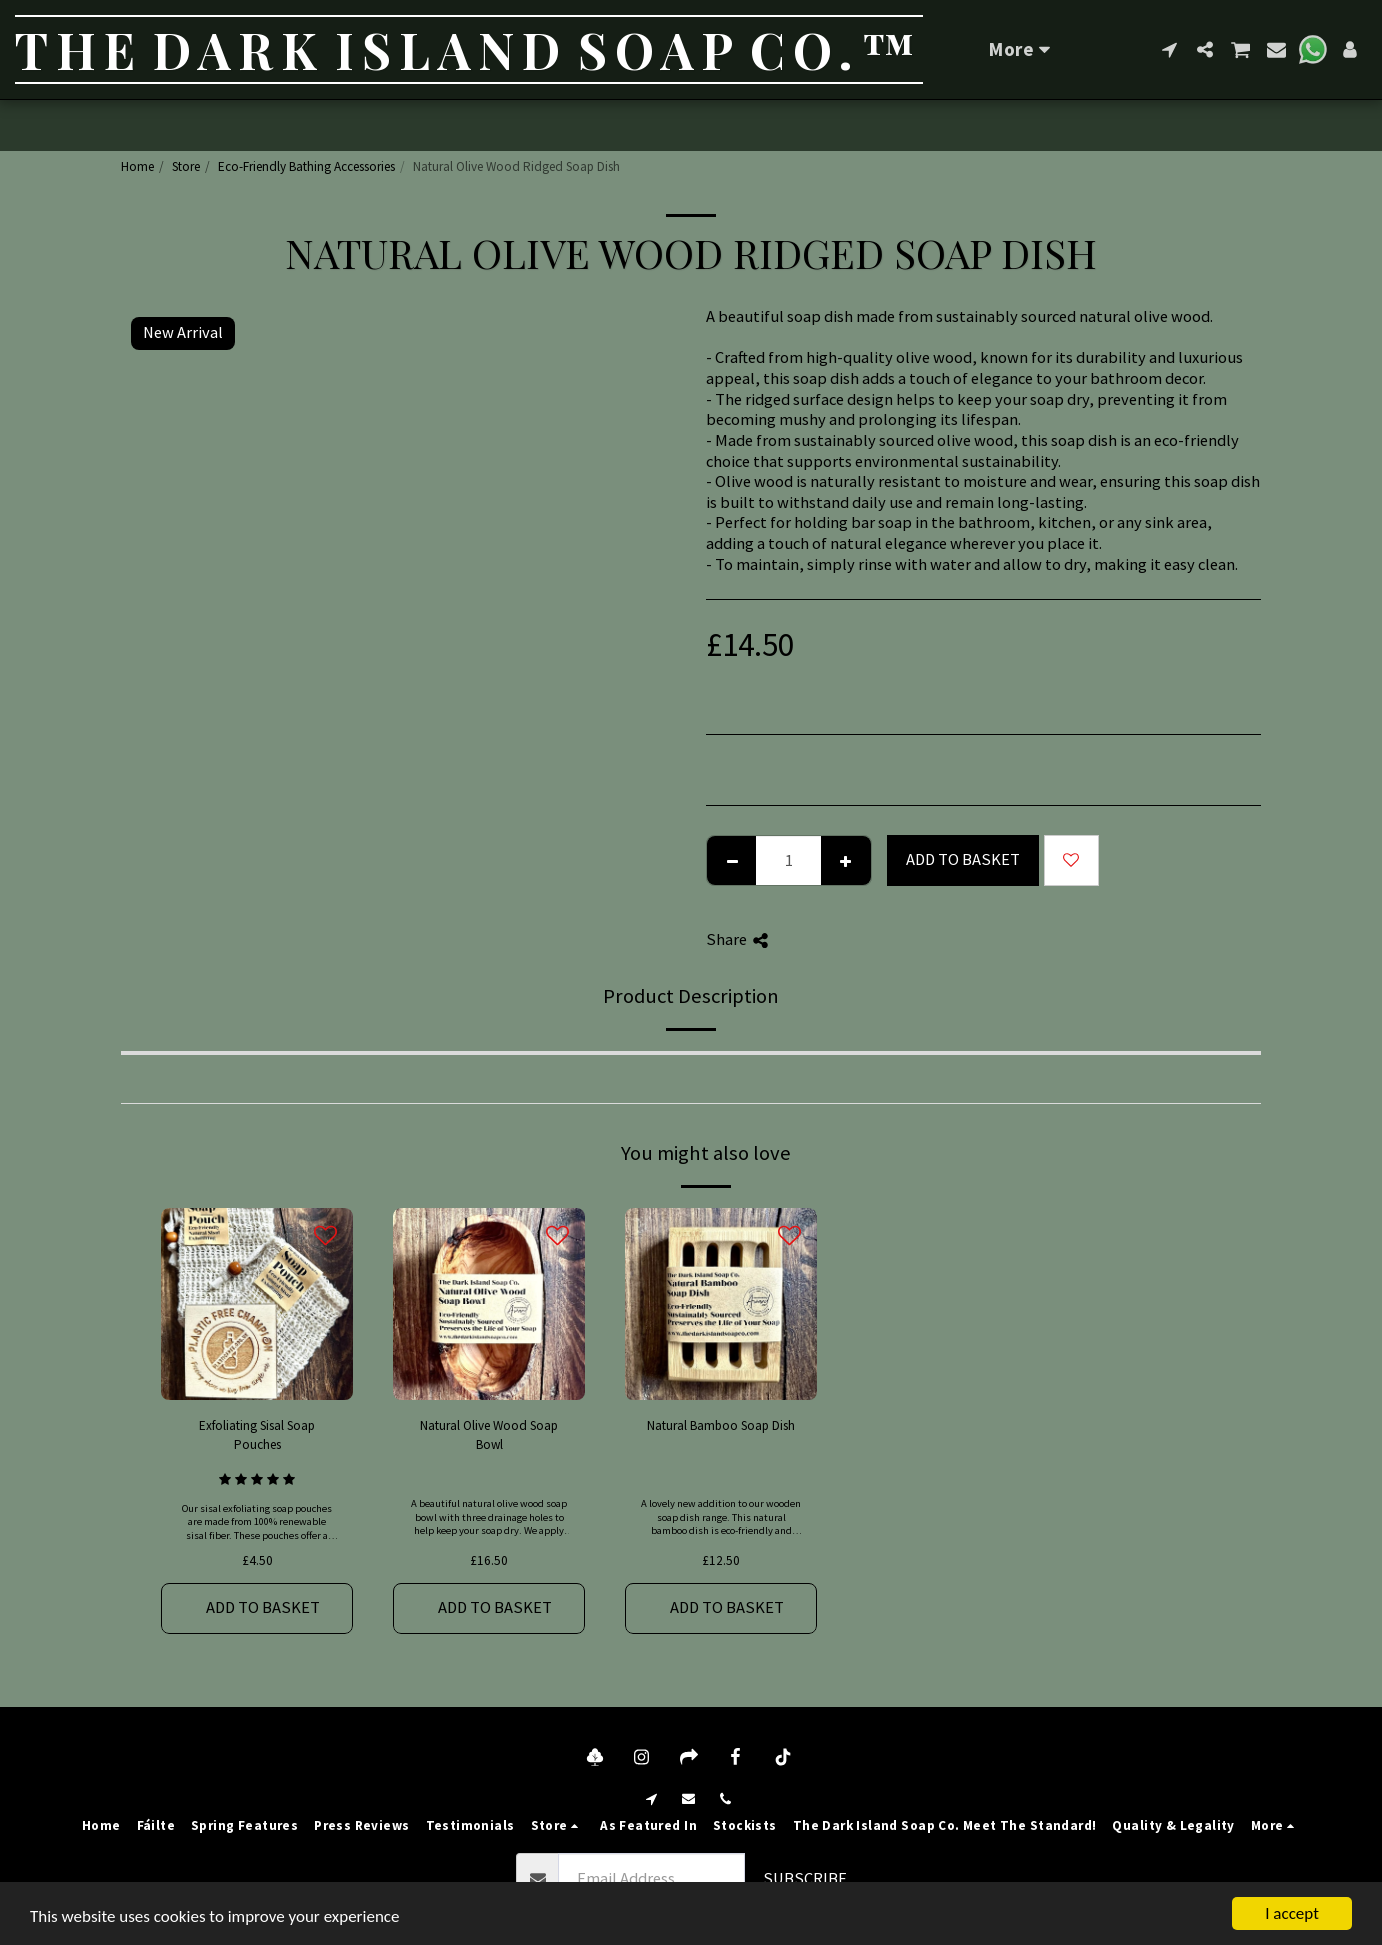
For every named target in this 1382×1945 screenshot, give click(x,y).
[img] (257, 1304)
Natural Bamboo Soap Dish (721, 1425)
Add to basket (963, 859)
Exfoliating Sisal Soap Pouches (257, 1435)
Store (186, 166)
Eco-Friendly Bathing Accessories (306, 166)
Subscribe (805, 1878)
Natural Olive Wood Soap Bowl (489, 1435)
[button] (1169, 49)
